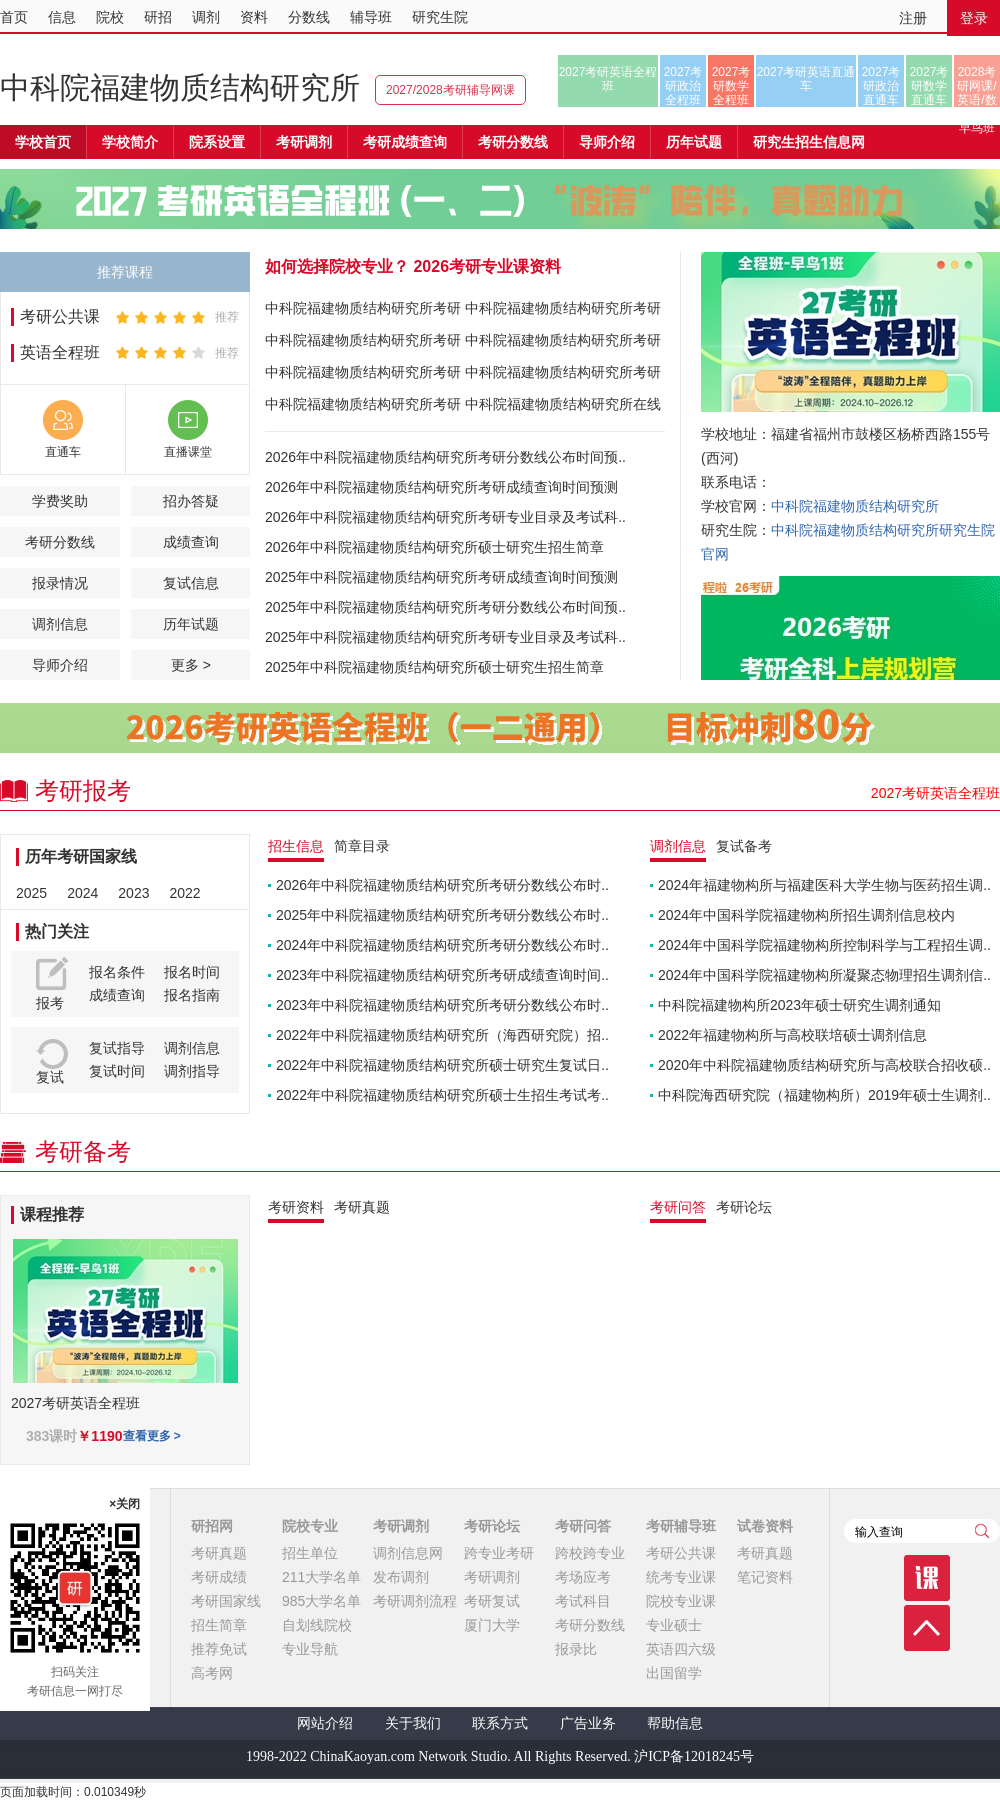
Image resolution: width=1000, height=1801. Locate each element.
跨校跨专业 (590, 1553)
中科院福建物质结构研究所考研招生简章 (363, 312)
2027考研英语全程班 (608, 79)
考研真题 (219, 1553)
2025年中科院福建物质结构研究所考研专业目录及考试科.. (445, 637)
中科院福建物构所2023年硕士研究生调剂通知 (799, 1005)
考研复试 (492, 1601)
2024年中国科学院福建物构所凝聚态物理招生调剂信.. (824, 975)
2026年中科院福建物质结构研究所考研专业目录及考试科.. (445, 517)
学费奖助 (60, 501)
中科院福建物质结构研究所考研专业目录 (563, 312)
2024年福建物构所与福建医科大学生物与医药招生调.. (824, 885)
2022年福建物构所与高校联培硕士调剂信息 (792, 1035)
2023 (133, 893)
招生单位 (310, 1553)
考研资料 (296, 1207)
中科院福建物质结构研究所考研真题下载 (563, 376)
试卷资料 (765, 1526)
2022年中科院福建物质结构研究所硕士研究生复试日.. (442, 1065)
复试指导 (117, 1048)
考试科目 (583, 1601)
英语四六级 (681, 1649)
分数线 (309, 17)
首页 (14, 17)
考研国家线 (226, 1601)
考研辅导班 (681, 1526)
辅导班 (371, 17)
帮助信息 (675, 1723)
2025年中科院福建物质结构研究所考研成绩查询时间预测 (441, 577)
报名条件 (117, 972)
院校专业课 (681, 1601)
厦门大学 (492, 1625)
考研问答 (583, 1526)
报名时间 (192, 972)
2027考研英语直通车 (806, 79)
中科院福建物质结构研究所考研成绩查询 (363, 344)
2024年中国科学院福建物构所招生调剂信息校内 (806, 915)
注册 (913, 18)
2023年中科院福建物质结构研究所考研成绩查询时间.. (442, 975)
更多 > (191, 665)
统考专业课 (681, 1577)
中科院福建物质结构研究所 (180, 87)
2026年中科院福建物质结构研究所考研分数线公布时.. (442, 885)
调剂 (206, 17)
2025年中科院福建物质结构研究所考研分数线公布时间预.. (445, 607)
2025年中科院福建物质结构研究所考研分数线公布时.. (442, 915)
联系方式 (500, 1723)
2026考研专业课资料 (487, 266)
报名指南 (192, 995)
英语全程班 (60, 352)
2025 (31, 893)
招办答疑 (191, 501)
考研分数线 (60, 542)
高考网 (212, 1673)
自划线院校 (317, 1625)
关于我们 (413, 1723)
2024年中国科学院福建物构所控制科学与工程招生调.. (824, 945)
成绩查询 (191, 542)
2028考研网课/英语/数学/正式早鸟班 (976, 86)
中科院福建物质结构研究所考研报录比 (363, 408)
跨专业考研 (499, 1553)
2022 (184, 893)
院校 (110, 17)
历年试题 (191, 624)
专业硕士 (674, 1625)
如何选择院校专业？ (337, 266)
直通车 (63, 452)
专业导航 (310, 1649)
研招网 (212, 1526)
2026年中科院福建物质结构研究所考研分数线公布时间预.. (445, 457)
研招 (158, 17)
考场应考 (583, 1577)
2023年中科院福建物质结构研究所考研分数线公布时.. (442, 1005)
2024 (82, 893)
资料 (254, 17)
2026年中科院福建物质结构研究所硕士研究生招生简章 (434, 547)
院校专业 (310, 1526)
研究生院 (440, 17)
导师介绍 (607, 142)
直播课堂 (188, 452)
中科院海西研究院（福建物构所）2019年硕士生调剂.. (824, 1095)
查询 (982, 1531)
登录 (974, 18)
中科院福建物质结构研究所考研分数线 (363, 376)
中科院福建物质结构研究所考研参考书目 (563, 344)
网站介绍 (325, 1723)
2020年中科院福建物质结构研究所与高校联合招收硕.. (824, 1065)
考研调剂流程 (415, 1601)
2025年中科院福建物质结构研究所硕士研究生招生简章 (434, 667)
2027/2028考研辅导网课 (450, 90)
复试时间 (117, 1071)
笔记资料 (765, 1577)
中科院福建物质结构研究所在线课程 (563, 408)
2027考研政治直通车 (881, 86)
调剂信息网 (408, 1553)
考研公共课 (60, 316)
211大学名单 (321, 1577)
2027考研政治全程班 (683, 86)
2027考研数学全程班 (731, 86)
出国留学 (674, 1673)
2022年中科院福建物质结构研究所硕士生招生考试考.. (442, 1095)
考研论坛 (492, 1526)
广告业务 (588, 1723)
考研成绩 (219, 1577)
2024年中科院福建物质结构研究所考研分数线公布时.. (442, 945)
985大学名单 (321, 1601)
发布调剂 (401, 1577)
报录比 (576, 1649)
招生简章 (219, 1625)
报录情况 (60, 583)
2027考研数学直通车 (929, 86)
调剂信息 (60, 624)
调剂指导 (192, 1071)
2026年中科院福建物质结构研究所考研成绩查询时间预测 (441, 487)
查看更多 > (152, 1436)
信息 (62, 17)
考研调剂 (304, 142)
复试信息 (191, 583)
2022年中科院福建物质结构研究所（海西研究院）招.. (442, 1035)
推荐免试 (219, 1649)
